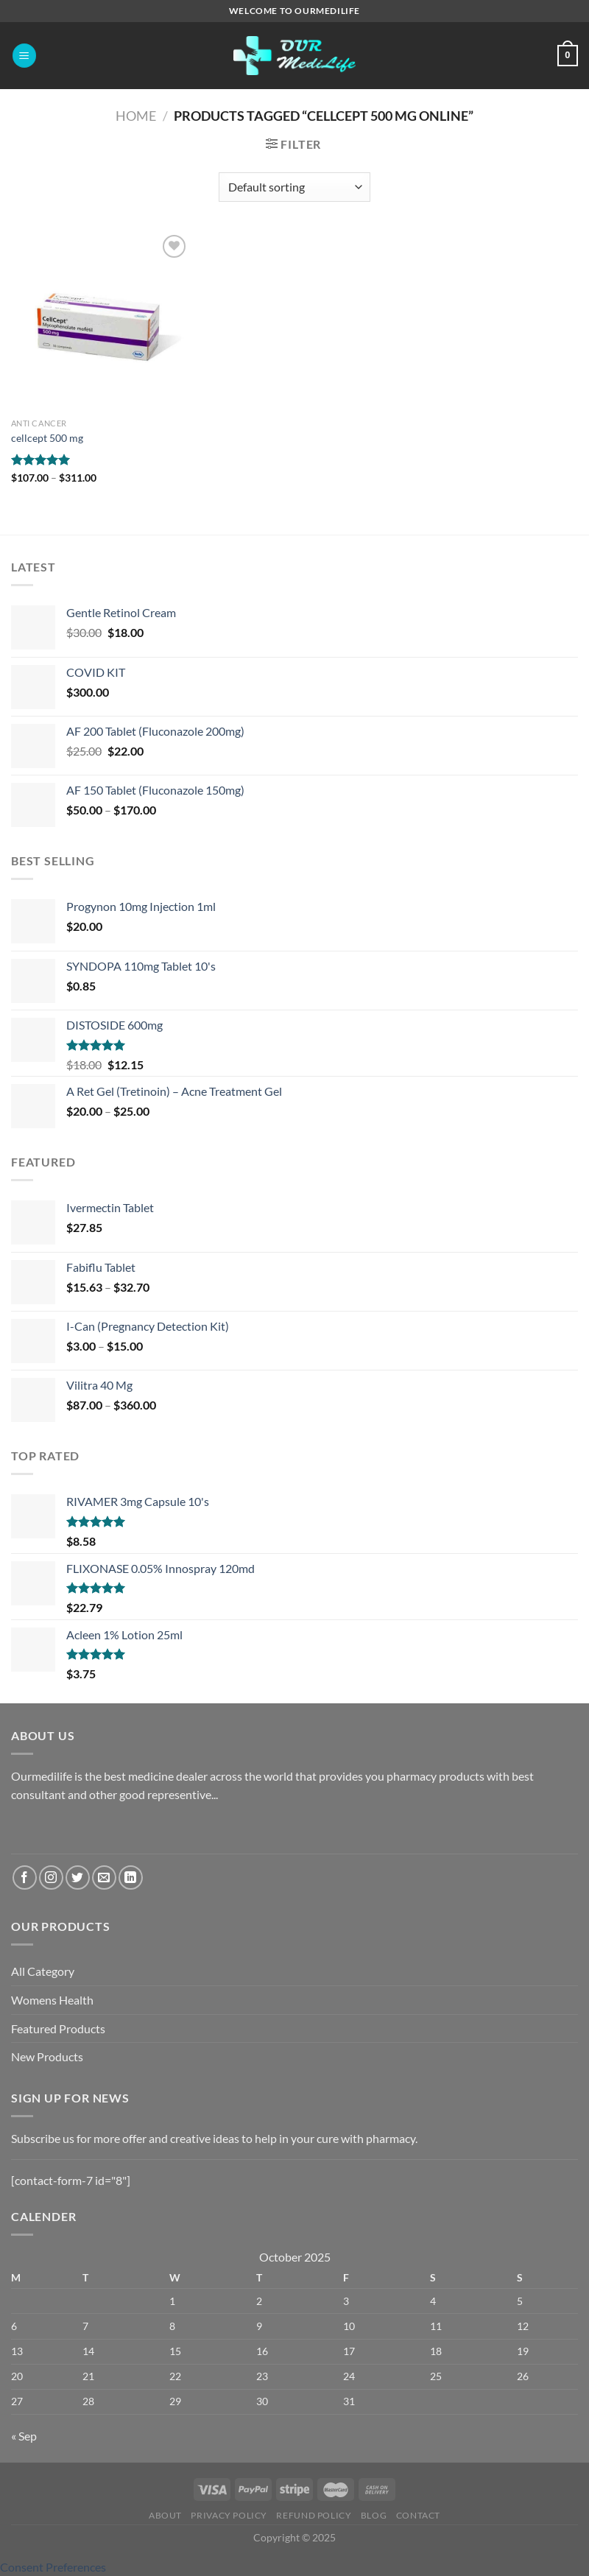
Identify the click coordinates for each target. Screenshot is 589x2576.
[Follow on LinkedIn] (131, 1877)
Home (136, 116)
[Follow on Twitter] (78, 1877)
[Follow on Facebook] (25, 1877)
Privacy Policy (229, 2515)
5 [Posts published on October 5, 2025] (520, 2301)
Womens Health (52, 2000)
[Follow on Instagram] (51, 1877)
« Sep (24, 2436)
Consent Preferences (53, 2567)
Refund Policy (313, 2515)
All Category (42, 1971)
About (165, 2515)
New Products (47, 2056)
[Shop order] (294, 187)
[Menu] (24, 55)
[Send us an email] (104, 1877)
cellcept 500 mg (47, 438)
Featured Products (58, 2028)
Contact (418, 2515)
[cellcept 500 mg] (101, 321)
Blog (374, 2515)
